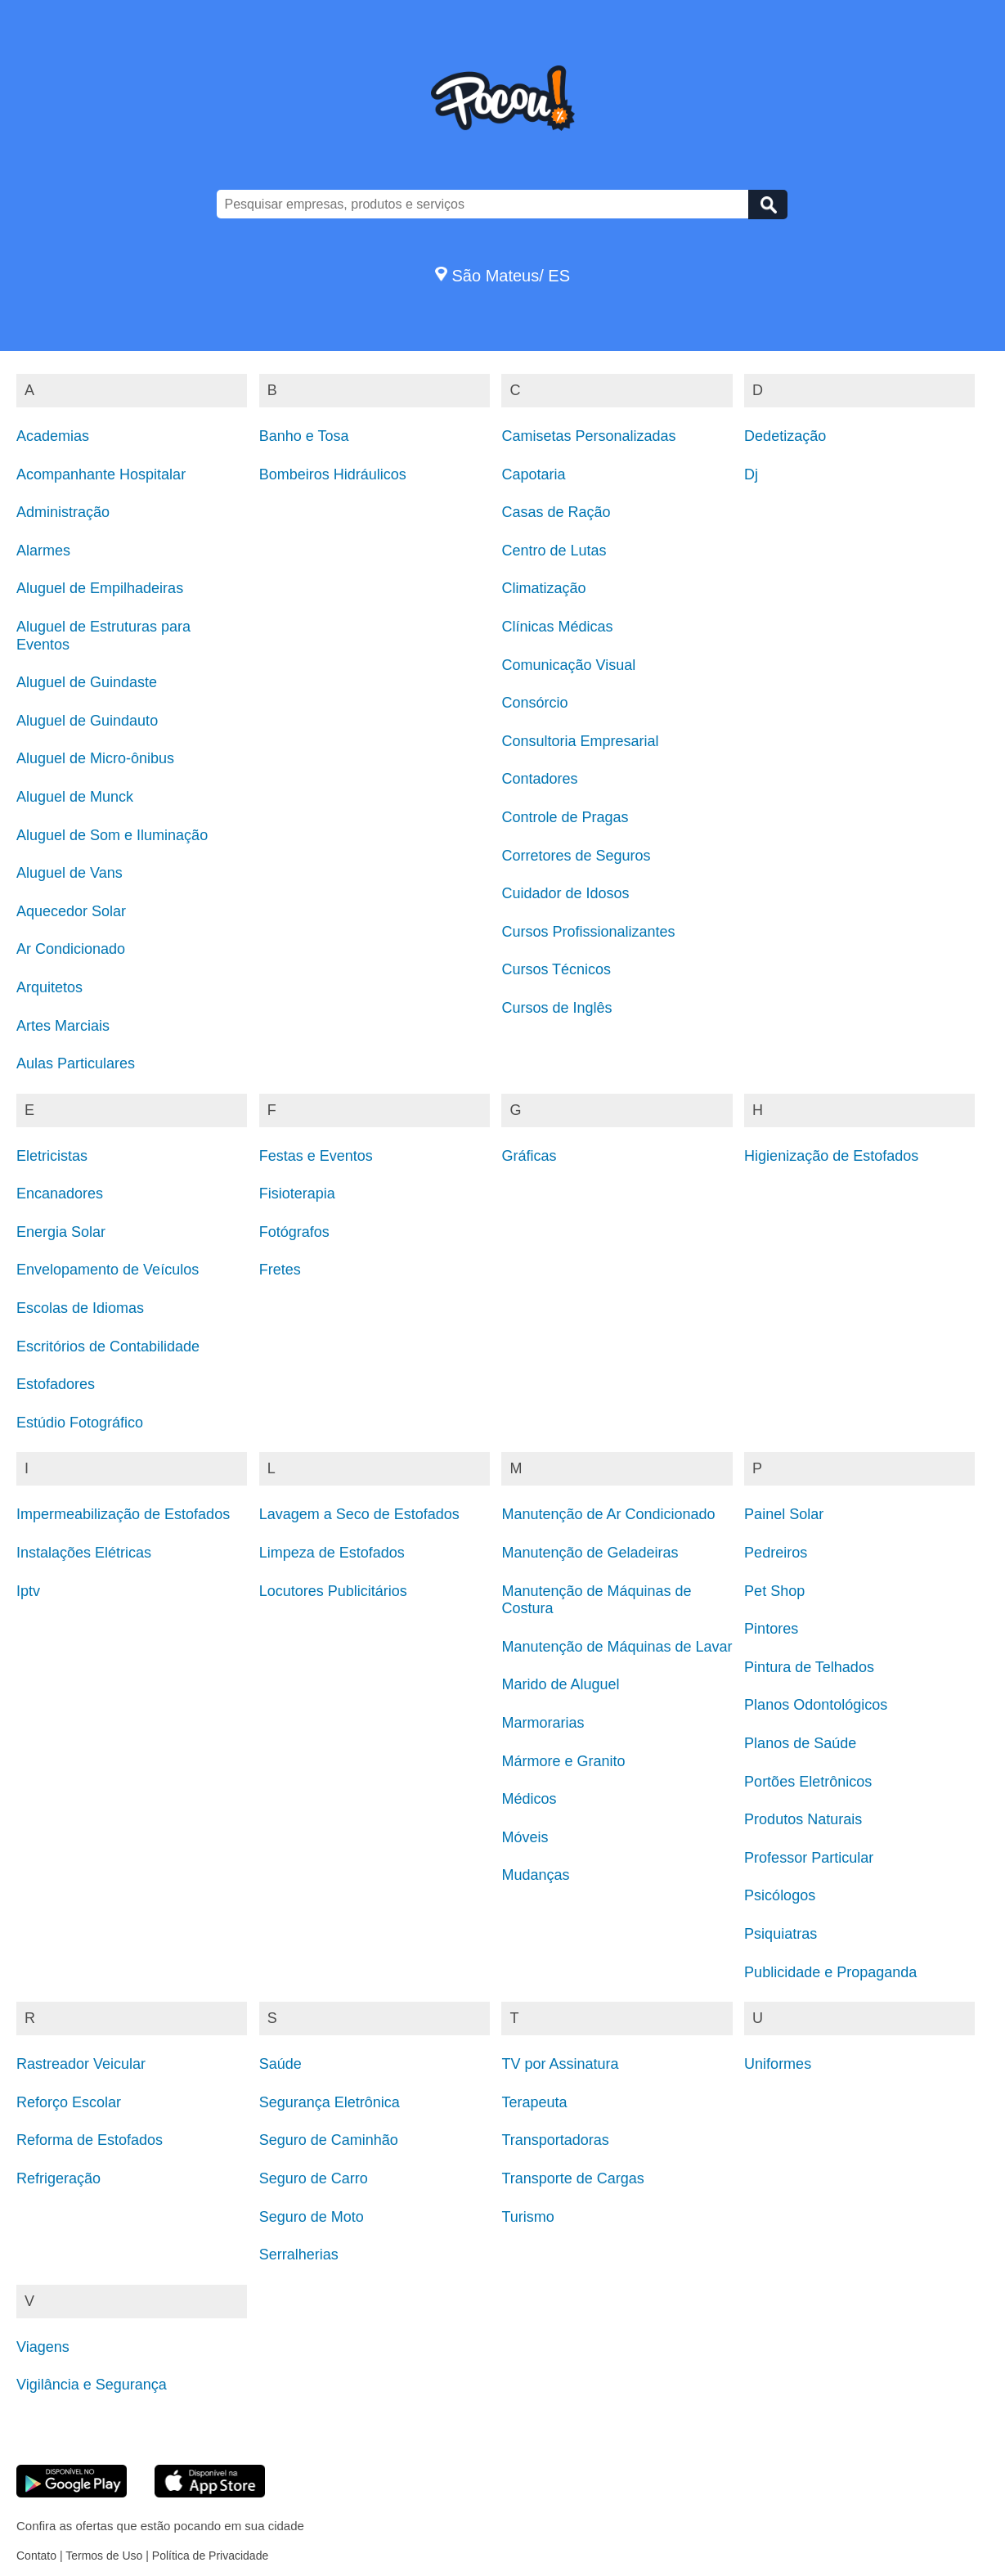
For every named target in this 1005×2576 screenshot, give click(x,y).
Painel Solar (783, 1514)
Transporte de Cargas (572, 2178)
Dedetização (785, 436)
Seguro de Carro (313, 2178)
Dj (751, 474)
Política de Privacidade (210, 2555)
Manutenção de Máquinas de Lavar (616, 1647)
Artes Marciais (63, 1026)
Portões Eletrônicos (808, 1782)
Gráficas (528, 1156)
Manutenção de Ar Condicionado (608, 1514)
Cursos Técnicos (556, 969)
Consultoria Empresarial (579, 741)
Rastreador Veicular (81, 2064)
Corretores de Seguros (575, 855)
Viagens (43, 2347)
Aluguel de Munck (74, 797)
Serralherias (299, 2254)
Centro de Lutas (553, 550)
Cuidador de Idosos (565, 893)
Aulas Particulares (75, 1063)
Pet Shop (774, 1591)
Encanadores (59, 1193)
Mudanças (535, 1875)
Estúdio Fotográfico (79, 1422)
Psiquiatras (780, 1934)
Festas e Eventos (316, 1156)
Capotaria (533, 474)
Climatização (543, 588)
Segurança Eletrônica (329, 2102)
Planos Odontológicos (815, 1705)
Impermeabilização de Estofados (123, 1514)
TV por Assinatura (559, 2064)
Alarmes (43, 550)
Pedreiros (775, 1552)
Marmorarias (542, 1723)
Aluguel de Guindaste (86, 682)
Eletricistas (51, 1156)
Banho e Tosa (304, 436)
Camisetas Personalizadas (588, 436)
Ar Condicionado (70, 949)
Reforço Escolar (68, 2102)
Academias (52, 436)
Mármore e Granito (563, 1761)
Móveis (524, 1837)
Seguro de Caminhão (328, 2140)
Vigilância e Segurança (91, 2384)
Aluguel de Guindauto (87, 721)
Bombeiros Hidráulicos (332, 474)
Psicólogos (779, 1895)
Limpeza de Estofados (332, 1552)
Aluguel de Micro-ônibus (95, 758)
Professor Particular (808, 1858)
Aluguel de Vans (69, 873)
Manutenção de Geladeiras (589, 1552)
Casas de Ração (555, 512)
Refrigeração (58, 2178)
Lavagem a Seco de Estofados (359, 1514)
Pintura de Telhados (809, 1667)
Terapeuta (534, 2102)
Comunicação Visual (568, 665)
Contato (36, 2555)
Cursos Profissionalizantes (588, 932)
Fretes (280, 1269)
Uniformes (777, 2064)
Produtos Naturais (803, 1819)
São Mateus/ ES (502, 276)
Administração (63, 512)
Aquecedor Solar (71, 911)
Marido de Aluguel (560, 1684)
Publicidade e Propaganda (830, 1972)
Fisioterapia (297, 1193)
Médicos (528, 1799)
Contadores (539, 779)
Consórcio (534, 703)
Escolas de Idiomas (80, 1308)
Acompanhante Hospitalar (101, 474)
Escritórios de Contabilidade (108, 1346)
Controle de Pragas (564, 817)
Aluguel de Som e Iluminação (112, 835)
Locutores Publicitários (333, 1591)
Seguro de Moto (311, 2217)
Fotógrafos (294, 1232)
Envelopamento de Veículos (107, 1269)
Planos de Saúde (800, 1743)
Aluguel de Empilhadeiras (99, 588)
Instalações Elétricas (83, 1552)
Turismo (527, 2217)
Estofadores (55, 1384)
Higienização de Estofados (831, 1156)
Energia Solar (60, 1232)
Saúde (280, 2064)
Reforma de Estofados (89, 2140)
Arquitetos (49, 987)
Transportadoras (554, 2140)
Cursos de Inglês (556, 1008)
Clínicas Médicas (556, 626)
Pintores (771, 1629)
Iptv (28, 1591)
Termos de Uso (103, 2555)
